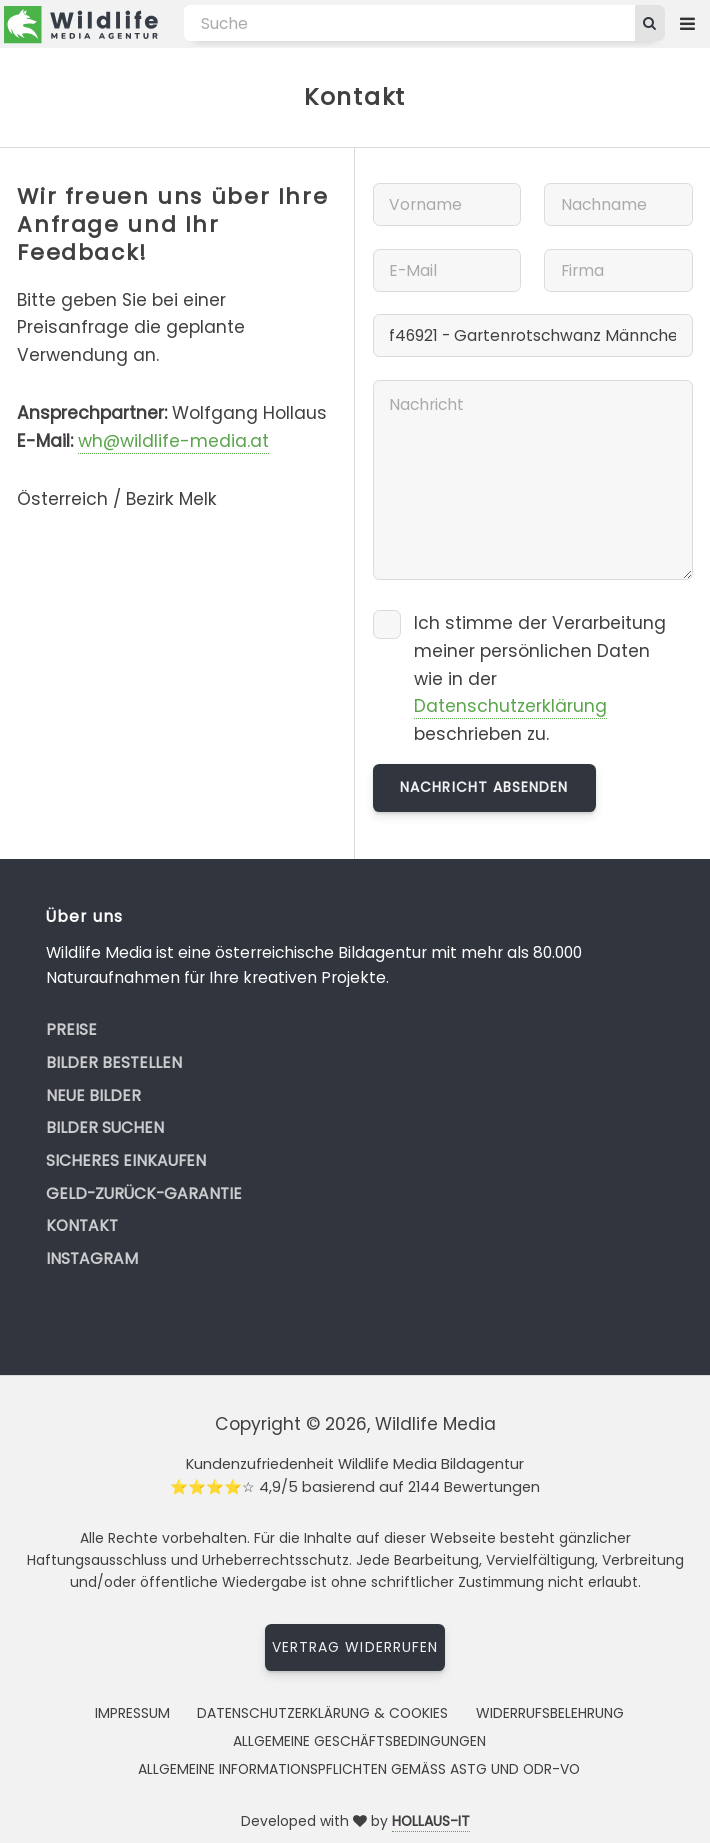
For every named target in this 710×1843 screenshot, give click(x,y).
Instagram (92, 1258)
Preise (71, 1029)
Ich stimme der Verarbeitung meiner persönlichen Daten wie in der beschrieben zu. (540, 678)
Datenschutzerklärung (510, 706)
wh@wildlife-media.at (173, 441)
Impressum (132, 1713)
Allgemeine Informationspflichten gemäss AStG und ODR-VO (359, 1769)
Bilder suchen (105, 1127)
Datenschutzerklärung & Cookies (322, 1713)
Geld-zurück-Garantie (144, 1193)
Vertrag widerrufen (355, 1647)
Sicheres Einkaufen (126, 1160)
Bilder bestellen (114, 1062)
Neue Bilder (93, 1095)
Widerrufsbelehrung (550, 1713)
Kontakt (82, 1225)
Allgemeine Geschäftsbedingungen (359, 1741)
